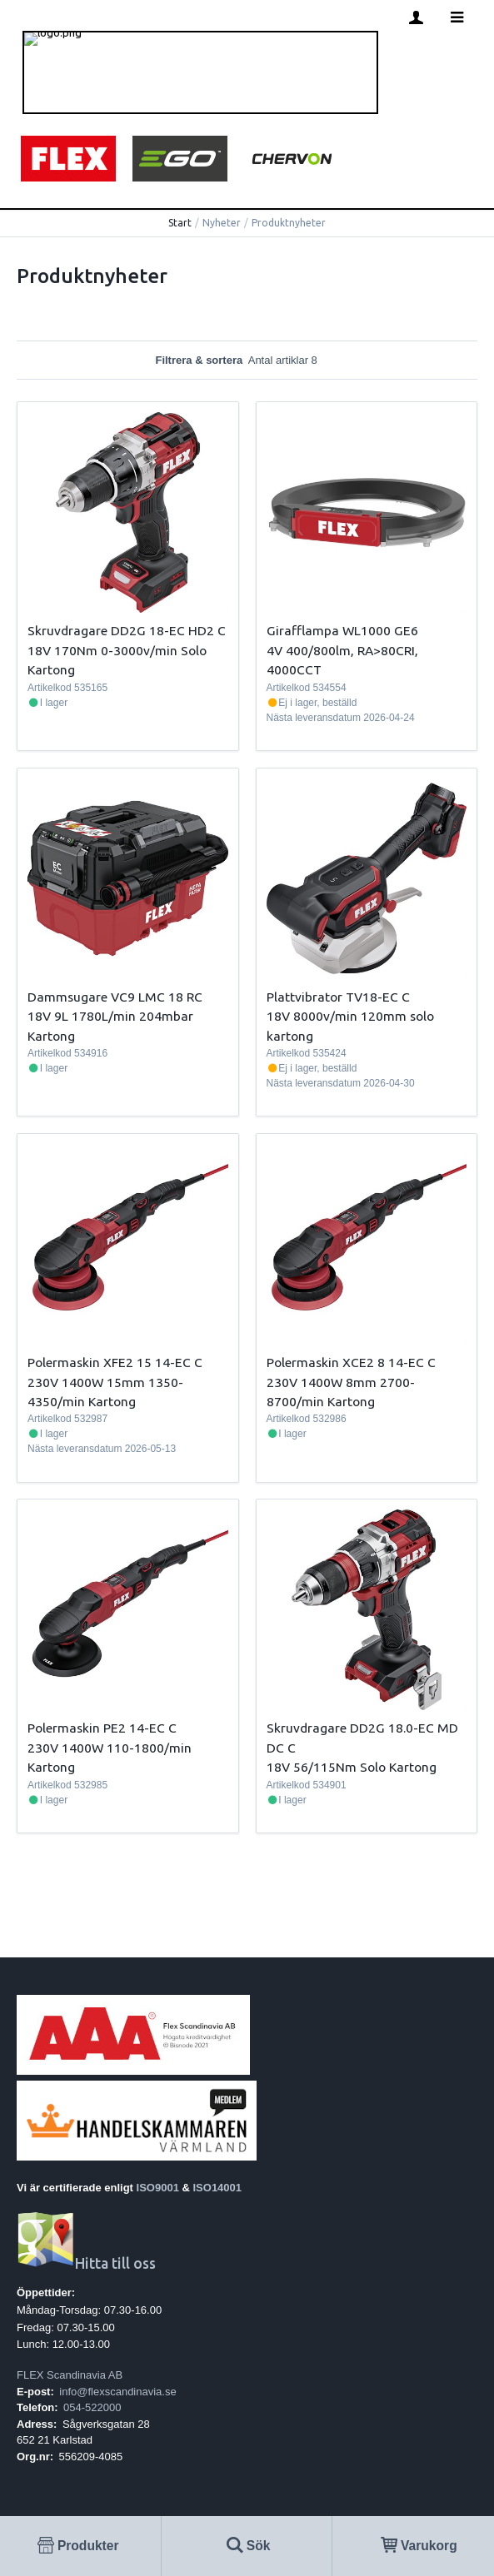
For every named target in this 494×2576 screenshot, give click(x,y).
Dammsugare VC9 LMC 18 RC (114, 996)
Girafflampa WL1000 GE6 (342, 630)
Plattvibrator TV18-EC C (338, 996)
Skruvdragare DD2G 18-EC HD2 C (126, 630)
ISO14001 (217, 2187)
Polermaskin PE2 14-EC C (102, 1727)
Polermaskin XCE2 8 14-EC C (351, 1362)
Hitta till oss (86, 2263)
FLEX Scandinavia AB (69, 2375)
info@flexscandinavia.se (117, 2391)
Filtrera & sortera (246, 360)
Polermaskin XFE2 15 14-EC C (114, 1362)
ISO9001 (158, 2187)
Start (180, 222)
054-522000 (92, 2407)
